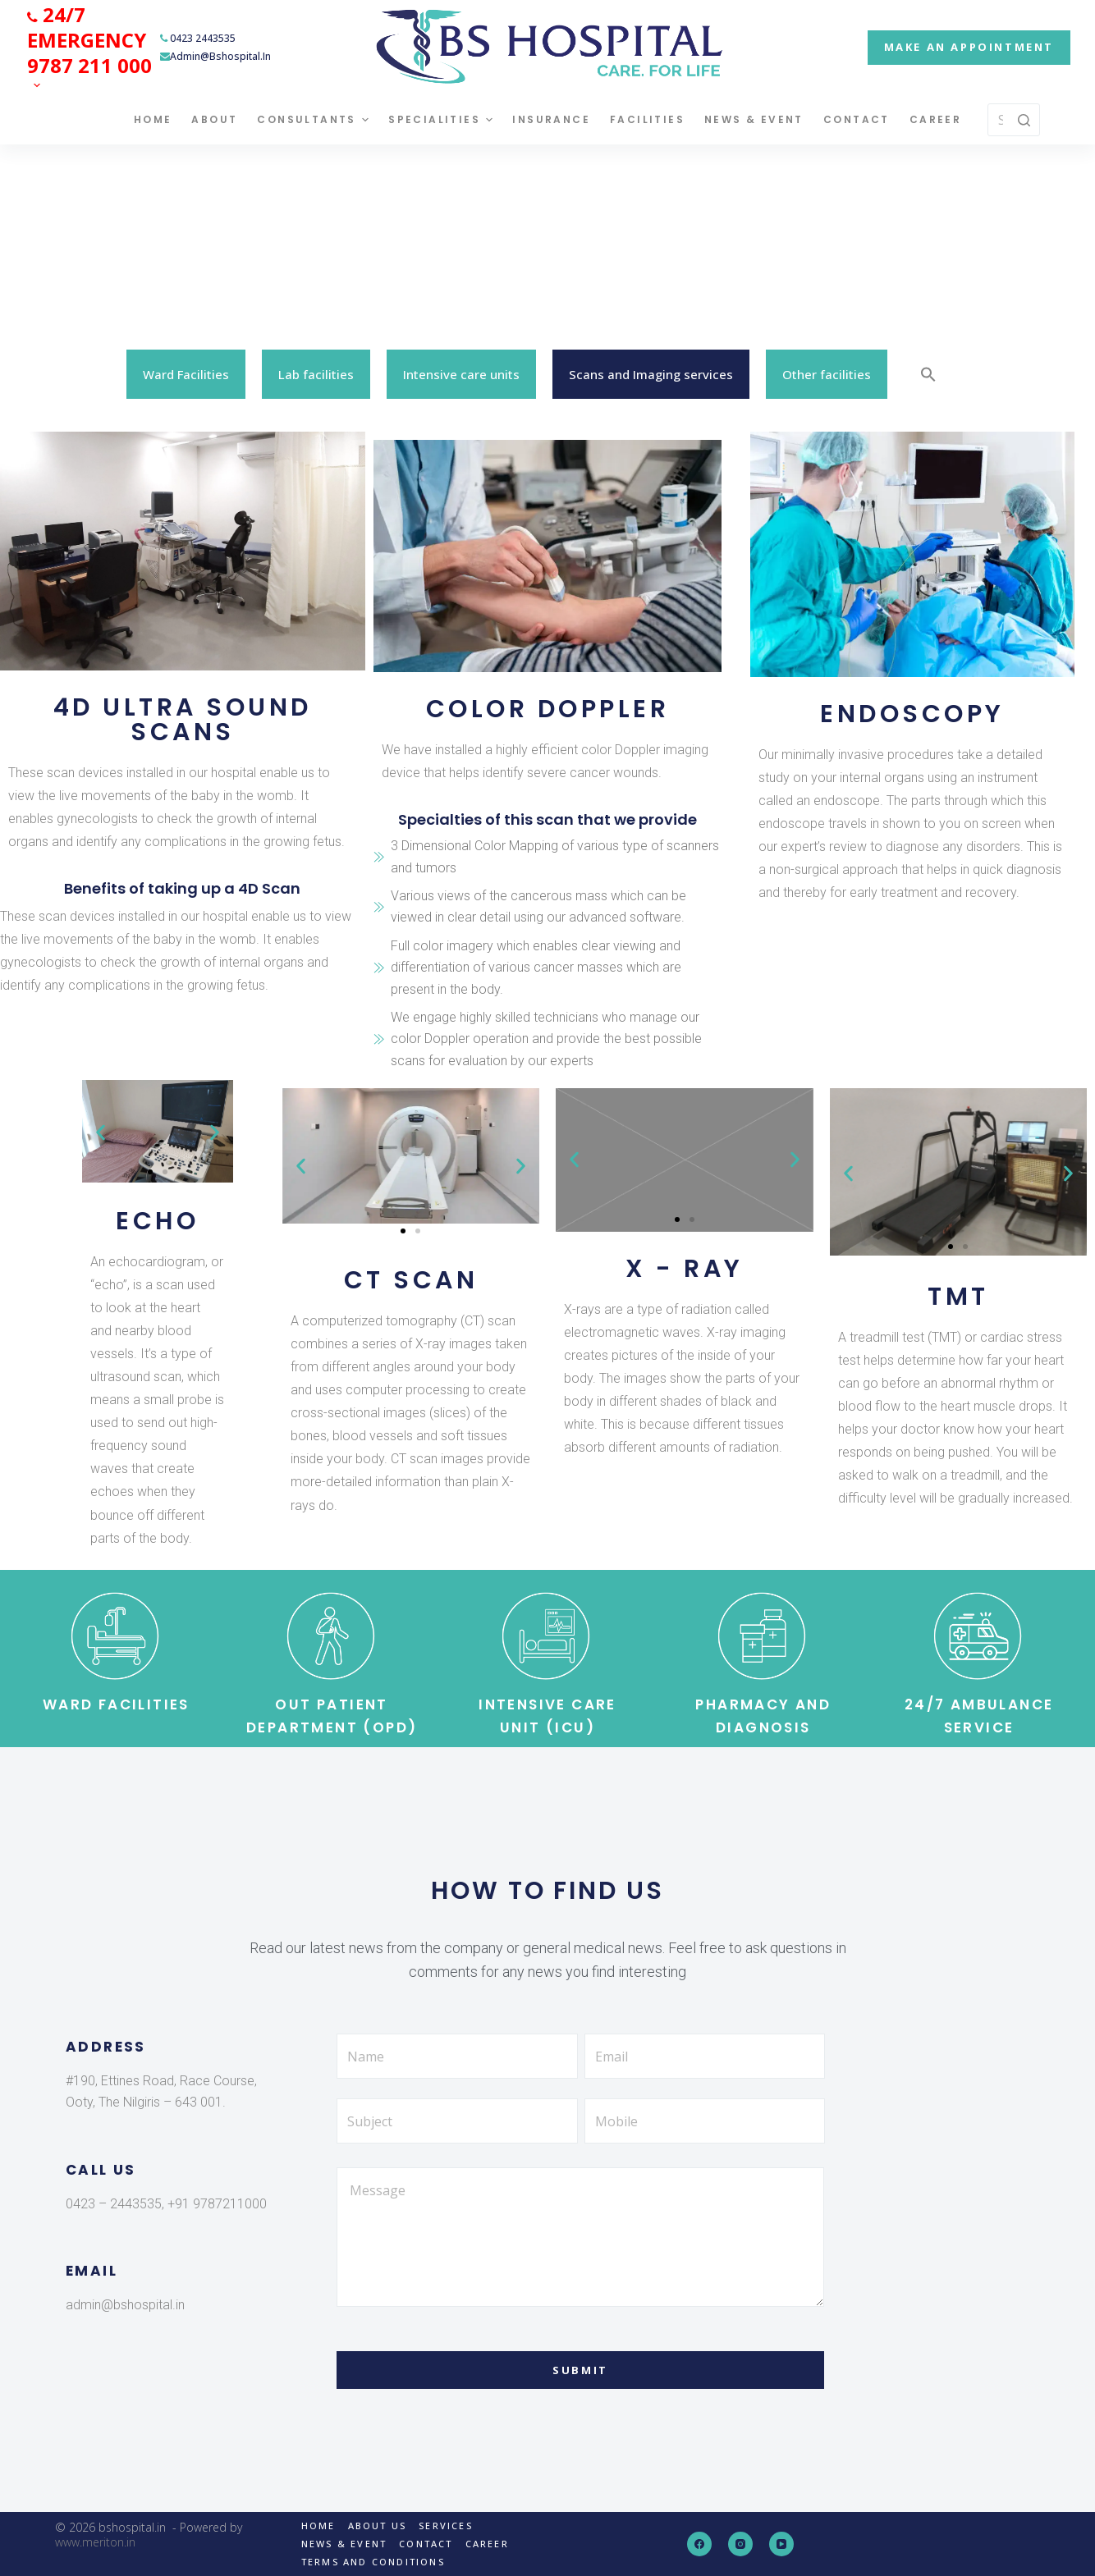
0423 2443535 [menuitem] (198, 38)
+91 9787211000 (215, 2204)
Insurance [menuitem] (551, 119)
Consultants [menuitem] (315, 119)
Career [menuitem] (935, 119)
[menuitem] (89, 47)
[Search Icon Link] (928, 374)
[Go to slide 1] (150, 1171)
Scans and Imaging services (651, 374)
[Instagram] (740, 2544)
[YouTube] (781, 2544)
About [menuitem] (214, 119)
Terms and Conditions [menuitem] (373, 2562)
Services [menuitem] (446, 2526)
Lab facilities (316, 374)
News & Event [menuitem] (754, 119)
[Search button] (1023, 119)
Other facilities (826, 374)
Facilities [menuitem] (647, 119)
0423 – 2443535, (115, 2204)
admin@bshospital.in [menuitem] (215, 56)
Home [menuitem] (153, 119)
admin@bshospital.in (125, 2305)
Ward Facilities (186, 374)
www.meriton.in (95, 2542)
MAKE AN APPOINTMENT (969, 46)
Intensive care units (461, 374)
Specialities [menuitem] (442, 119)
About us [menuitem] (377, 2526)
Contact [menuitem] (856, 119)
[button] (100, 1132)
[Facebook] (699, 2544)
